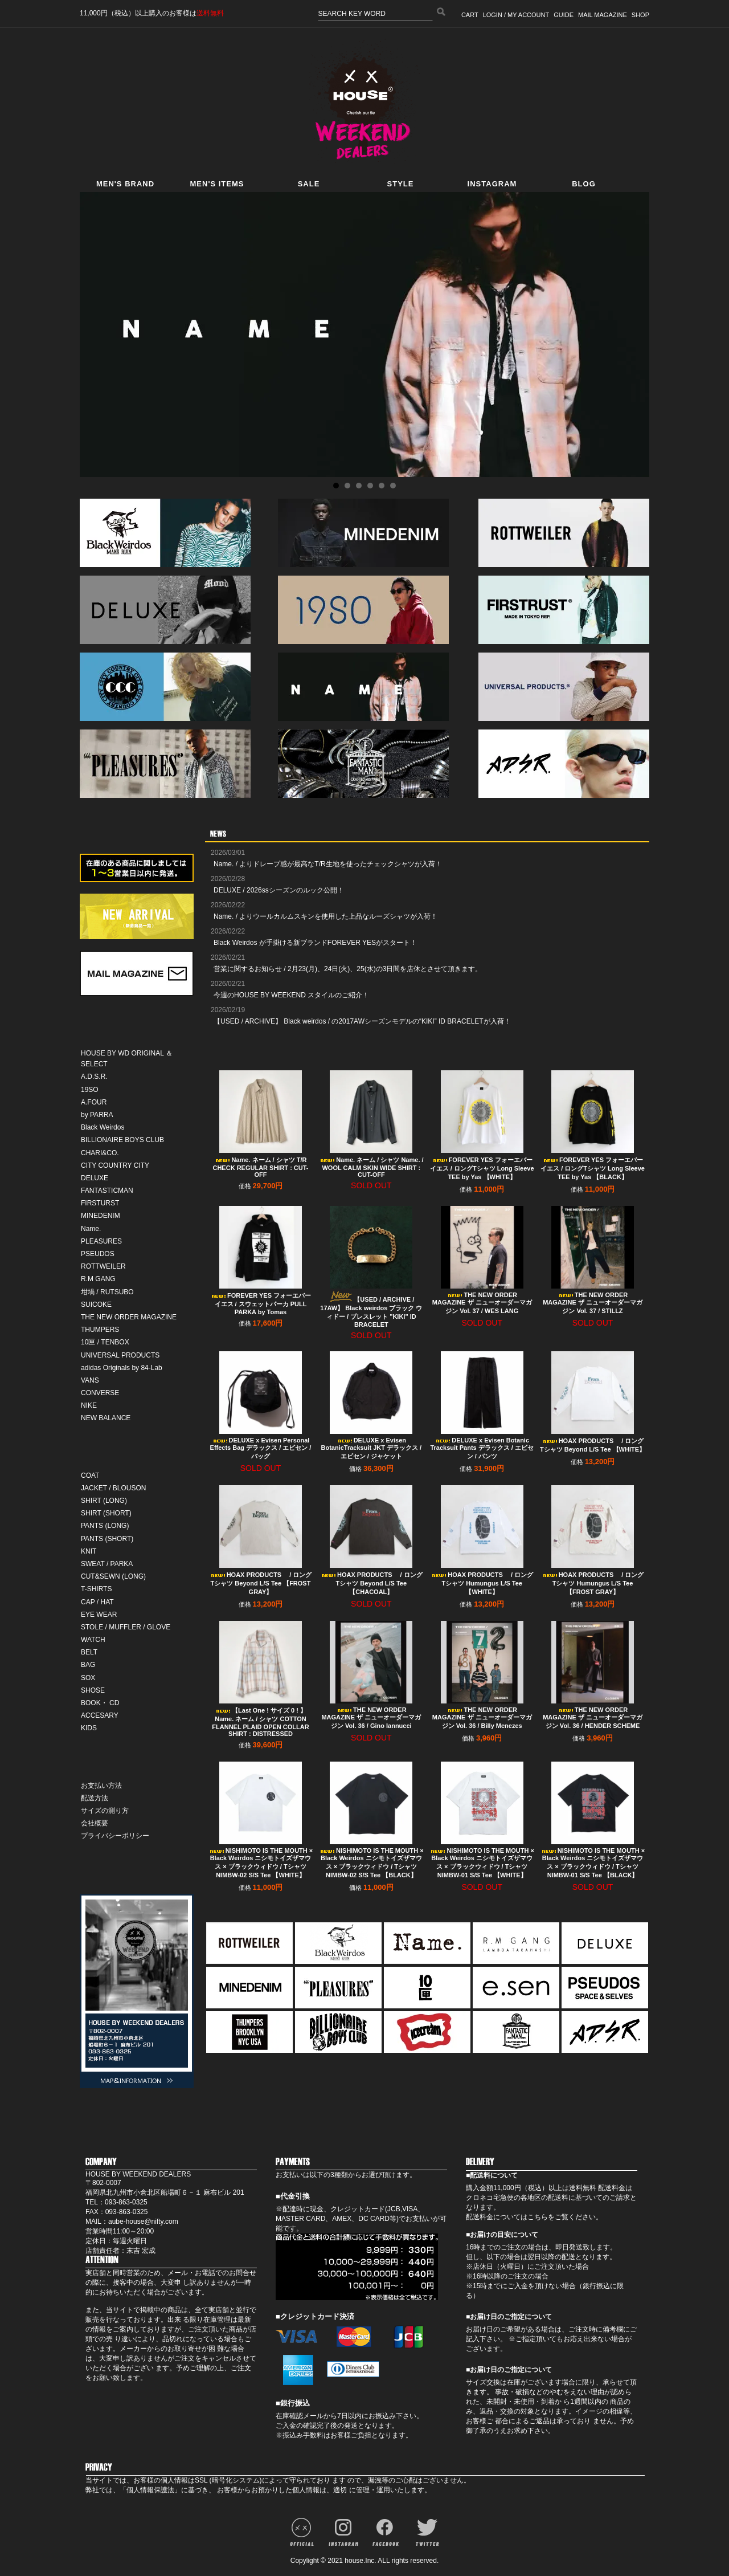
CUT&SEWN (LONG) (113, 1576)
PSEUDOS (97, 1254)
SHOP (640, 14)
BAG (88, 1665)
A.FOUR (94, 1102)
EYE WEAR (99, 1615)
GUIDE (564, 14)
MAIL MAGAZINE (602, 14)
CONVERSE (100, 1393)
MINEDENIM (100, 1216)
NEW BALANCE (105, 1418)
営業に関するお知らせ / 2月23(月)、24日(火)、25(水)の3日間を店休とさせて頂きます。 (348, 969)
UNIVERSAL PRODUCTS (120, 1355)
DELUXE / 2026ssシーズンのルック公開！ (279, 890)
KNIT (88, 1551)
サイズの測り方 (105, 1811)
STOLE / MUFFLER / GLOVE (125, 1627)
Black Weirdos (102, 1127)
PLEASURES (101, 1241)
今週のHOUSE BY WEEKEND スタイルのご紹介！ (291, 995)
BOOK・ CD (100, 1703)
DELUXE (94, 1178)
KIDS (89, 1728)
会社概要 (94, 1823)
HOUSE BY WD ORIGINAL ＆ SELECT (127, 1058)
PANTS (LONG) (105, 1526)
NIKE (89, 1405)
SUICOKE (96, 1305)
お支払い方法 (101, 1786)
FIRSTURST (100, 1203)
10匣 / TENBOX (105, 1342)
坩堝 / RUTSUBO (107, 1292)
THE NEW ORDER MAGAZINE (129, 1317)
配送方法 (94, 1798)
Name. (91, 1229)
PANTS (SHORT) (107, 1539)
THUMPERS (100, 1330)
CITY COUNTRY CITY (115, 1165)
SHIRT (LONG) (104, 1501)
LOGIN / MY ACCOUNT (516, 14)
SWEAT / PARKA (107, 1564)
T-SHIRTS (96, 1589)
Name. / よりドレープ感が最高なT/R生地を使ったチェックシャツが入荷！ (328, 864)
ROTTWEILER (103, 1266)
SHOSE (93, 1690)
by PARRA (97, 1115)
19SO (90, 1090)
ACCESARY (99, 1715)
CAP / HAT (97, 1602)
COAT (90, 1475)
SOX (88, 1678)
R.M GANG (98, 1279)
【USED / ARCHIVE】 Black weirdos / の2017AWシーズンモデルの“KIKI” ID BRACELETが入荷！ (362, 1021)
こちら (537, 2217)
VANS (90, 1380)
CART (469, 14)
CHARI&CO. (100, 1153)
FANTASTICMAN (107, 1191)
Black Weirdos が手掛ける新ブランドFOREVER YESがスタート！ (315, 943)
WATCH (93, 1640)
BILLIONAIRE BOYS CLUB (122, 1140)
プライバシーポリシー (115, 1836)
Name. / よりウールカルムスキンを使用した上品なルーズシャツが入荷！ (325, 916)
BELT (89, 1652)
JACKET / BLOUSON (113, 1488)
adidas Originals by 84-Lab (121, 1368)
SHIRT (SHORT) (106, 1513)
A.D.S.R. (94, 1077)
